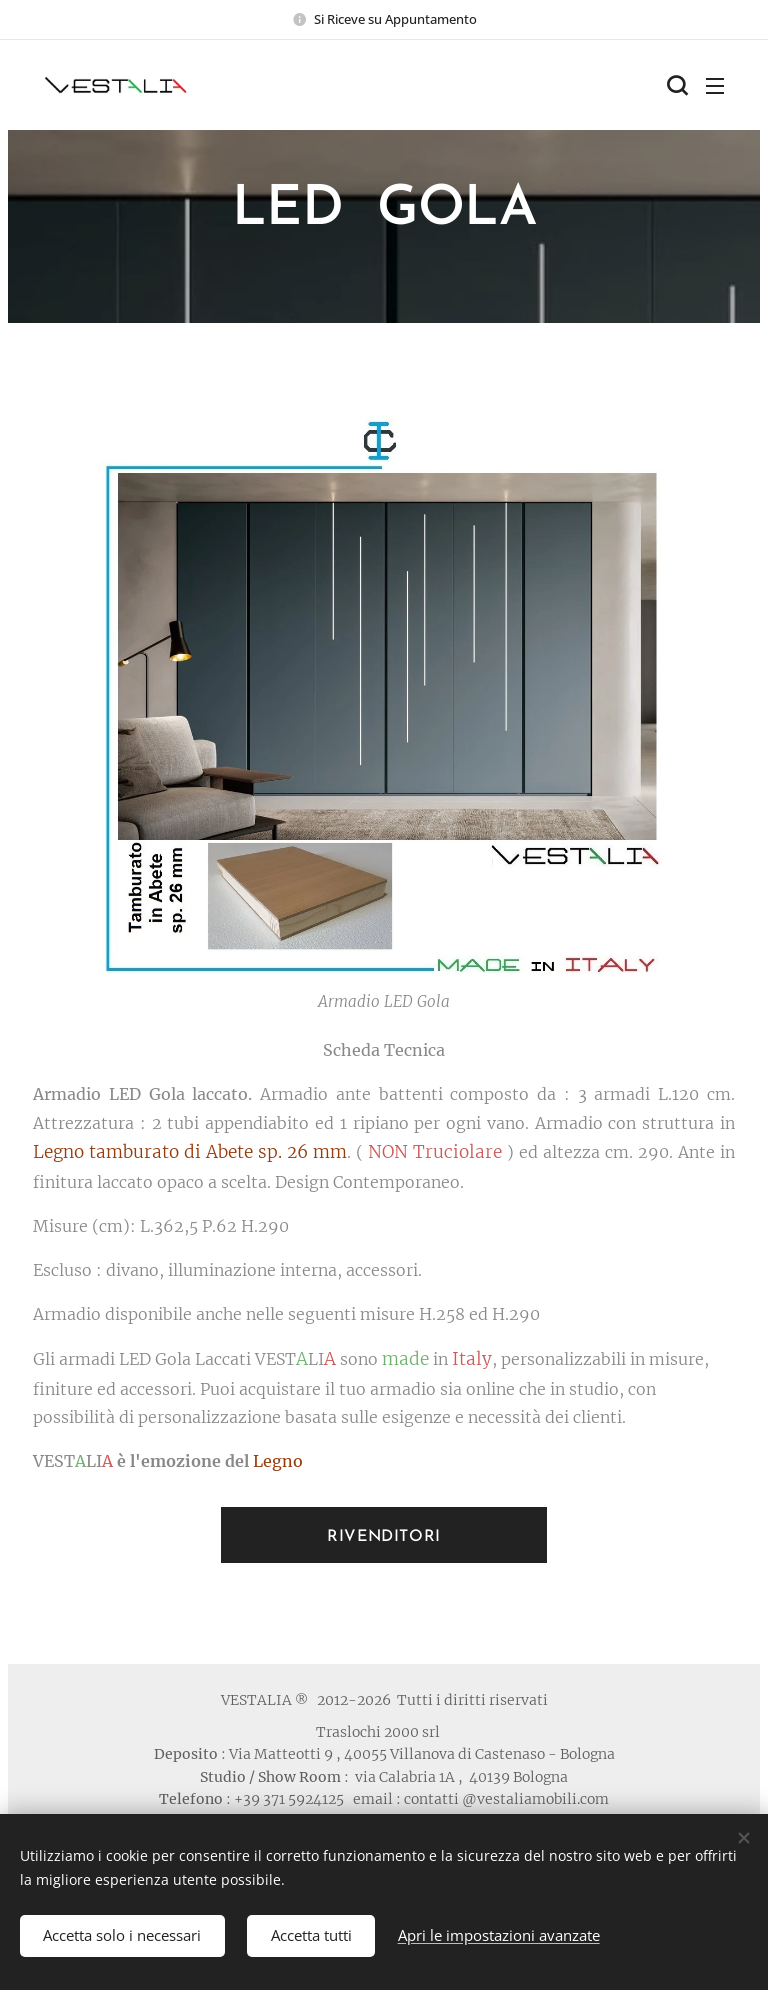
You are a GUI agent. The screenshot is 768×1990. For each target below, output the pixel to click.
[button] (675, 85)
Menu (715, 86)
